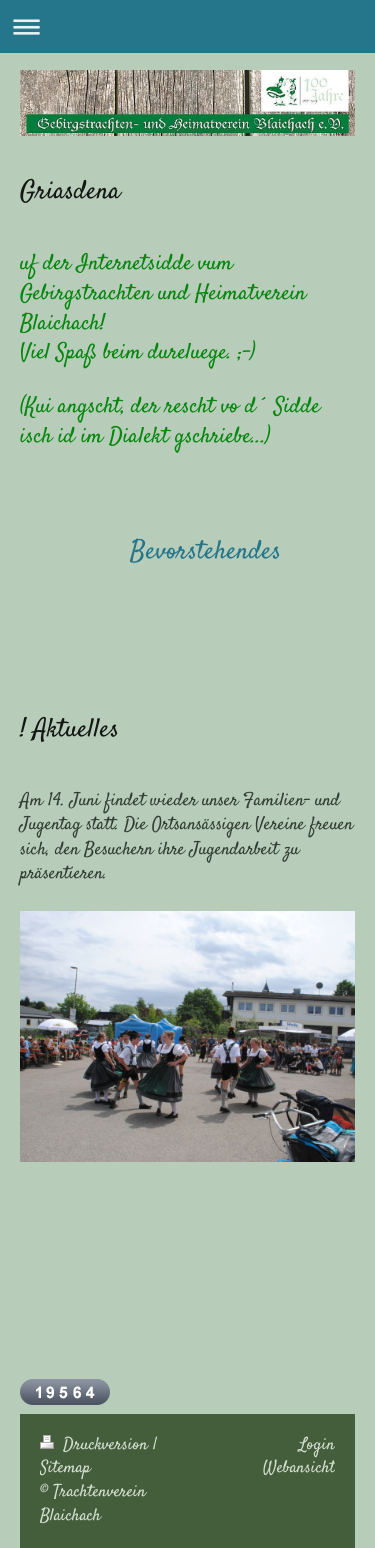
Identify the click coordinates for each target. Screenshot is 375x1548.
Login (317, 1445)
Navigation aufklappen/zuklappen (187, 26)
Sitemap (65, 1468)
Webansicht (299, 1468)
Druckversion (96, 1445)
